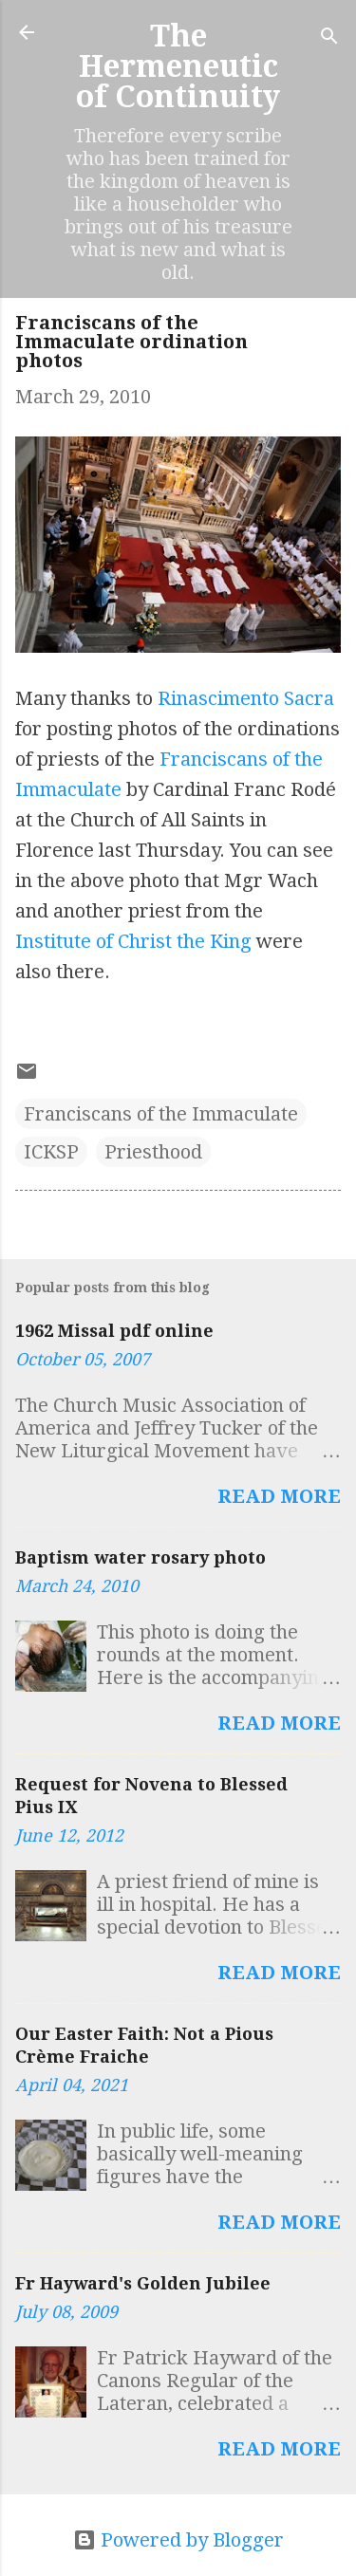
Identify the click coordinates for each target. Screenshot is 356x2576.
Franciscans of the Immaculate (161, 1114)
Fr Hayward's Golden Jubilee (143, 2283)
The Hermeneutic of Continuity (178, 66)
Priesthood (153, 1151)
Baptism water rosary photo (140, 1557)
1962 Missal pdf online (114, 1331)
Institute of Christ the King (133, 941)
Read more (279, 1496)
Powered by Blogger (178, 2540)
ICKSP (51, 1151)
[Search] (329, 38)
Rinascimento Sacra (246, 698)
